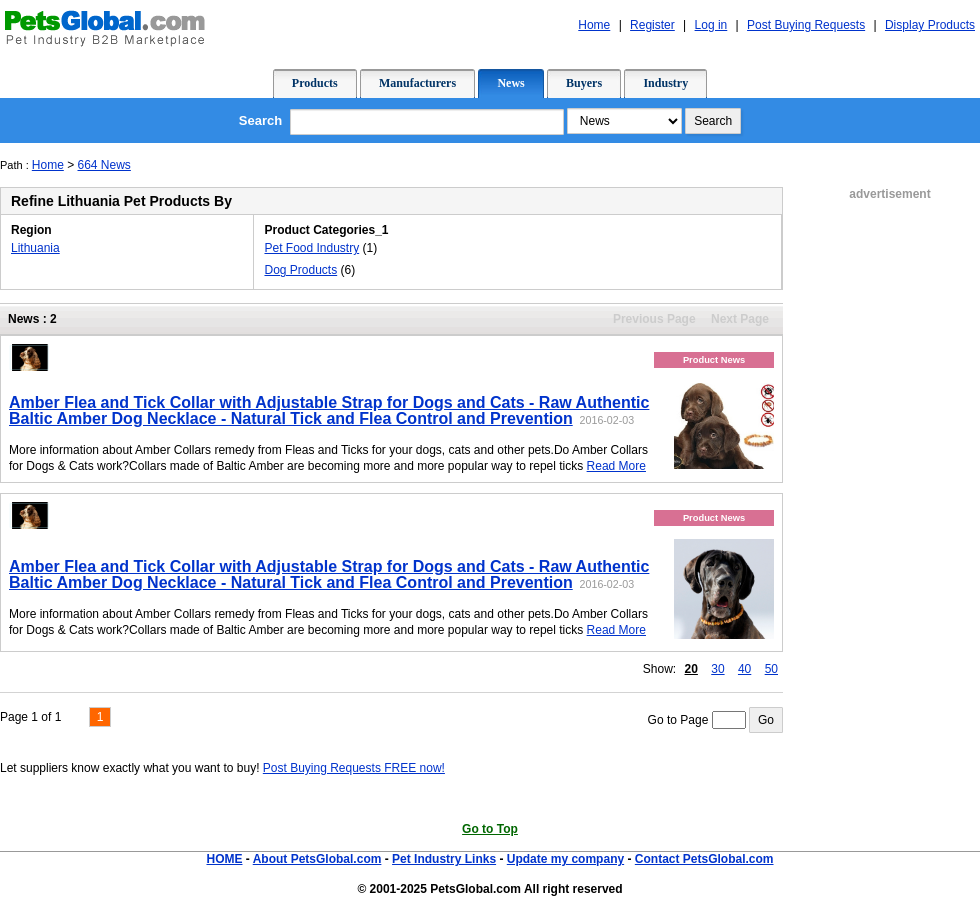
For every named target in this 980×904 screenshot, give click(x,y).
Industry (665, 83)
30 (717, 669)
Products (315, 83)
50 (771, 669)
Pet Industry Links (444, 859)
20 (691, 669)
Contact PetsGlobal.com (704, 859)
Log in (711, 25)
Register (652, 25)
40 (744, 669)
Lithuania (35, 248)
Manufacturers (417, 83)
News (510, 83)
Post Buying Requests (806, 25)
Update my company (565, 859)
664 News (104, 165)
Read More (616, 466)
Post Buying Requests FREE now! (354, 768)
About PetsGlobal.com (317, 859)
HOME (224, 859)
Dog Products (300, 270)
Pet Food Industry (311, 248)
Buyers (584, 83)
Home (594, 25)
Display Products (930, 25)
